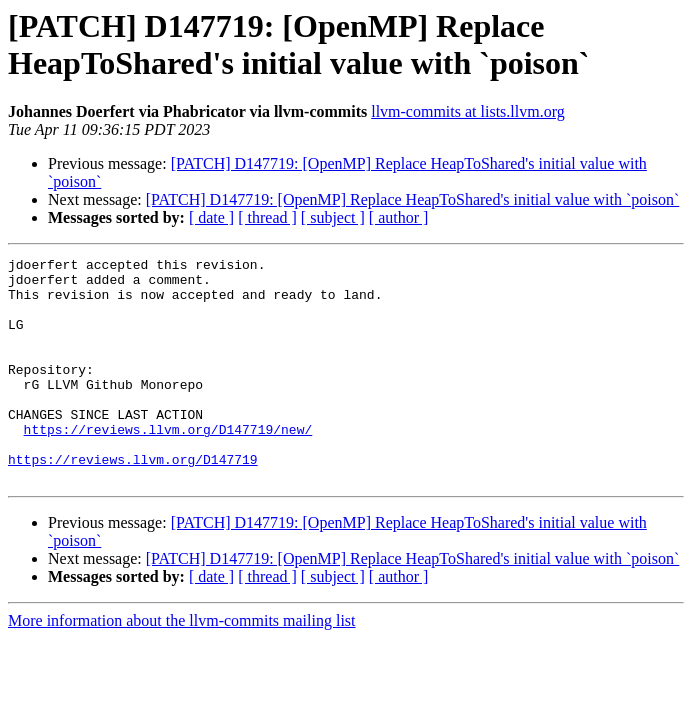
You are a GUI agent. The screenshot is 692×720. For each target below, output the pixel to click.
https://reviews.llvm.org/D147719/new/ (168, 465)
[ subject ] (333, 217)
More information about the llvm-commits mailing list (182, 665)
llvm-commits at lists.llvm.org (467, 111)
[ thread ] (267, 217)
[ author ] (399, 217)
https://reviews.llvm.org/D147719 (133, 501)
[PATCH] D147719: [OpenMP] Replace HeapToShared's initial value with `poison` (413, 199)
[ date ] (211, 217)
